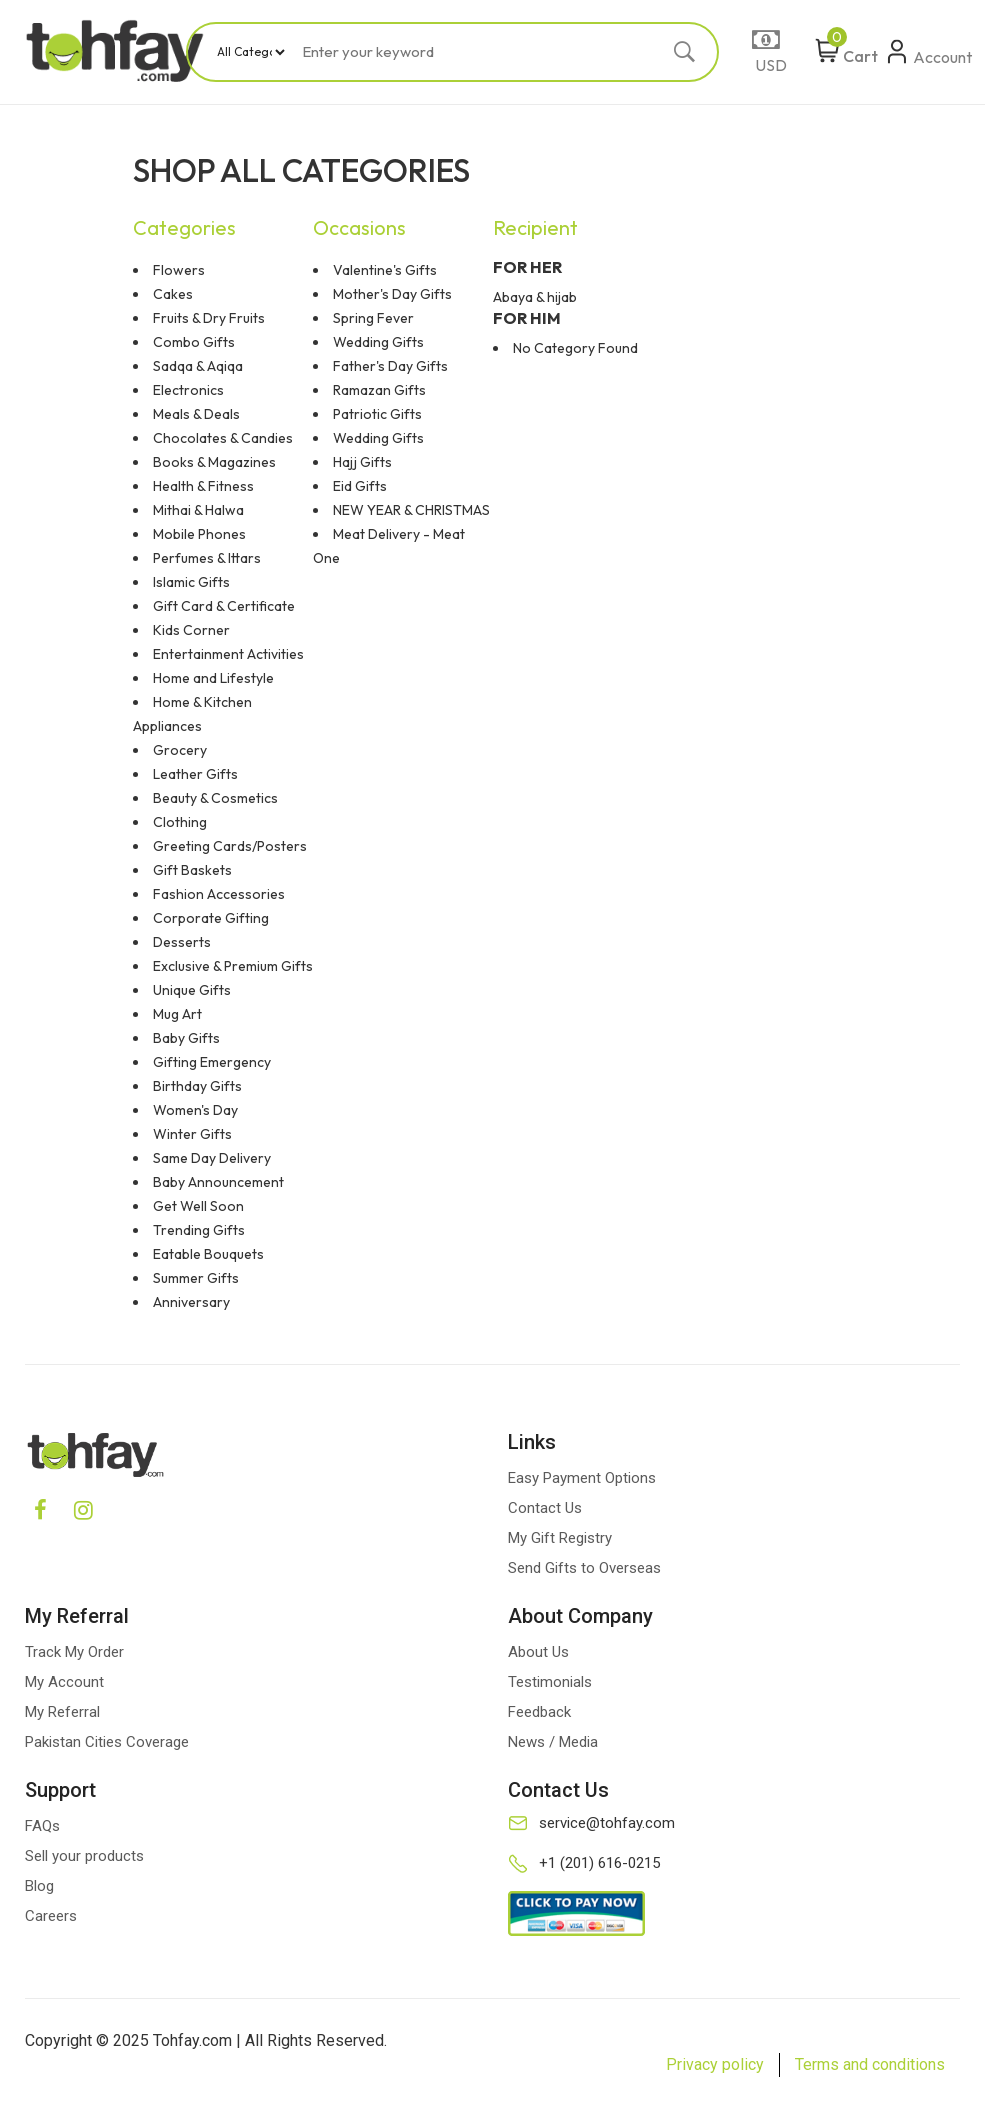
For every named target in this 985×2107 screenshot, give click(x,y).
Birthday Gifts (197, 1086)
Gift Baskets (192, 870)
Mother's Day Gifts (392, 294)
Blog (39, 1886)
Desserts (182, 942)
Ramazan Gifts (379, 390)
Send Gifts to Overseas (584, 1568)
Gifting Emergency (212, 1062)
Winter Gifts (192, 1134)
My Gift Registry (560, 1538)
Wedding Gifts (378, 342)
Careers (51, 1916)
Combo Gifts (194, 342)
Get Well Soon (198, 1206)
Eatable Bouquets (208, 1254)
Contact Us (545, 1508)
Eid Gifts (360, 486)
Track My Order (74, 1652)
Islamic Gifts (191, 582)
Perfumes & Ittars (207, 558)
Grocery (180, 750)
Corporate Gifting (211, 918)
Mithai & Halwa (198, 510)
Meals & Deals (196, 414)
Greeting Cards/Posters (230, 846)
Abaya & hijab (535, 297)
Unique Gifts (192, 990)
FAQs (42, 1826)
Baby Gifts (186, 1038)
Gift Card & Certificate (224, 606)
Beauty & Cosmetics (215, 798)
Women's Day (195, 1110)
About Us (538, 1652)
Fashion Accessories (219, 894)
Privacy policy (715, 2064)
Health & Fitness (203, 486)
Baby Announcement (218, 1182)
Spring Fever (373, 318)
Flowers (179, 270)
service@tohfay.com (607, 1823)
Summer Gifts (196, 1278)
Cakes (173, 294)
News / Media (553, 1742)
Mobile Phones (199, 534)
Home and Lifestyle (213, 678)
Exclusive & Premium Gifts (233, 966)
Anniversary (191, 1302)
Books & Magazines (214, 462)
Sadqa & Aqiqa (198, 366)
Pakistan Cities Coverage (107, 1742)
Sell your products (84, 1856)
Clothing (180, 822)
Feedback (539, 1712)
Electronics (188, 390)
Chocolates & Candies (223, 438)
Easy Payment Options (582, 1478)
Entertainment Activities (228, 654)
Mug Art (177, 1014)
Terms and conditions (870, 2064)
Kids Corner (191, 630)
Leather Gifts (195, 774)
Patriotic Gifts (377, 414)
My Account (64, 1682)
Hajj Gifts (362, 462)
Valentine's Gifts (385, 270)
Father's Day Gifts (390, 366)
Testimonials (550, 1682)
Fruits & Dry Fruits (209, 318)
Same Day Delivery (212, 1158)
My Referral (62, 1712)
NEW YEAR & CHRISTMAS (411, 510)
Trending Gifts (199, 1230)
